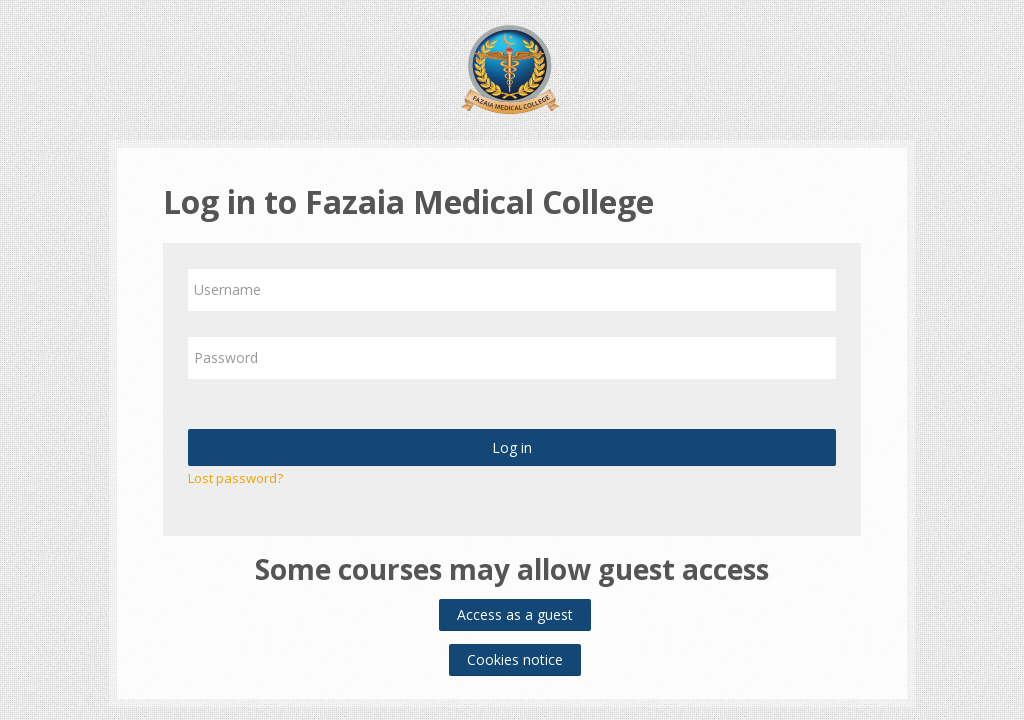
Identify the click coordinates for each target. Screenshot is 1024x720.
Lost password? (235, 478)
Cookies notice (515, 659)
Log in (512, 447)
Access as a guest (515, 614)
